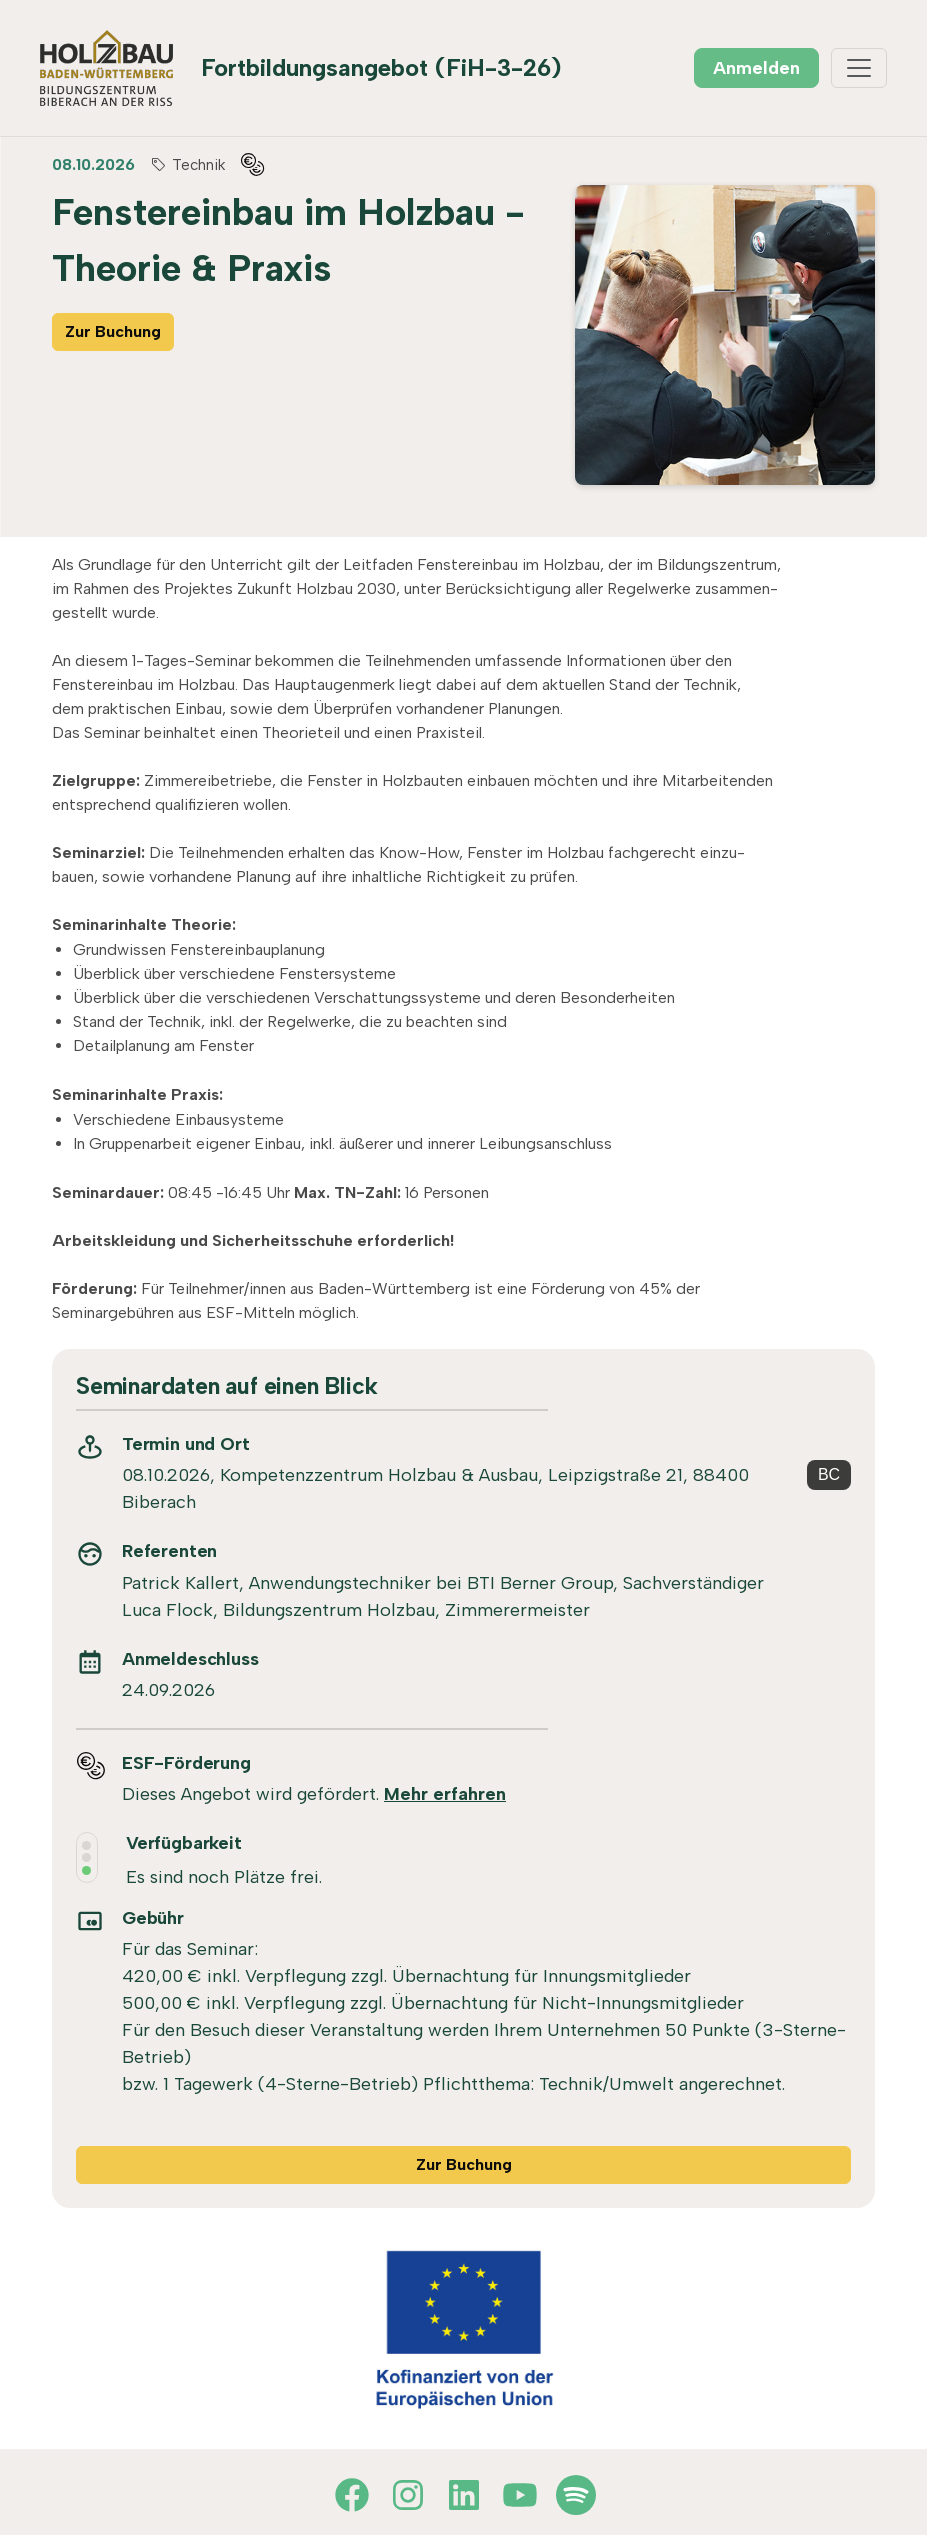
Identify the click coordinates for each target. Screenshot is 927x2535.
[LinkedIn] (464, 2495)
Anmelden (756, 68)
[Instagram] (408, 2495)
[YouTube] (520, 2495)
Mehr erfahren (445, 1794)
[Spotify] (576, 2495)
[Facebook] (352, 2495)
